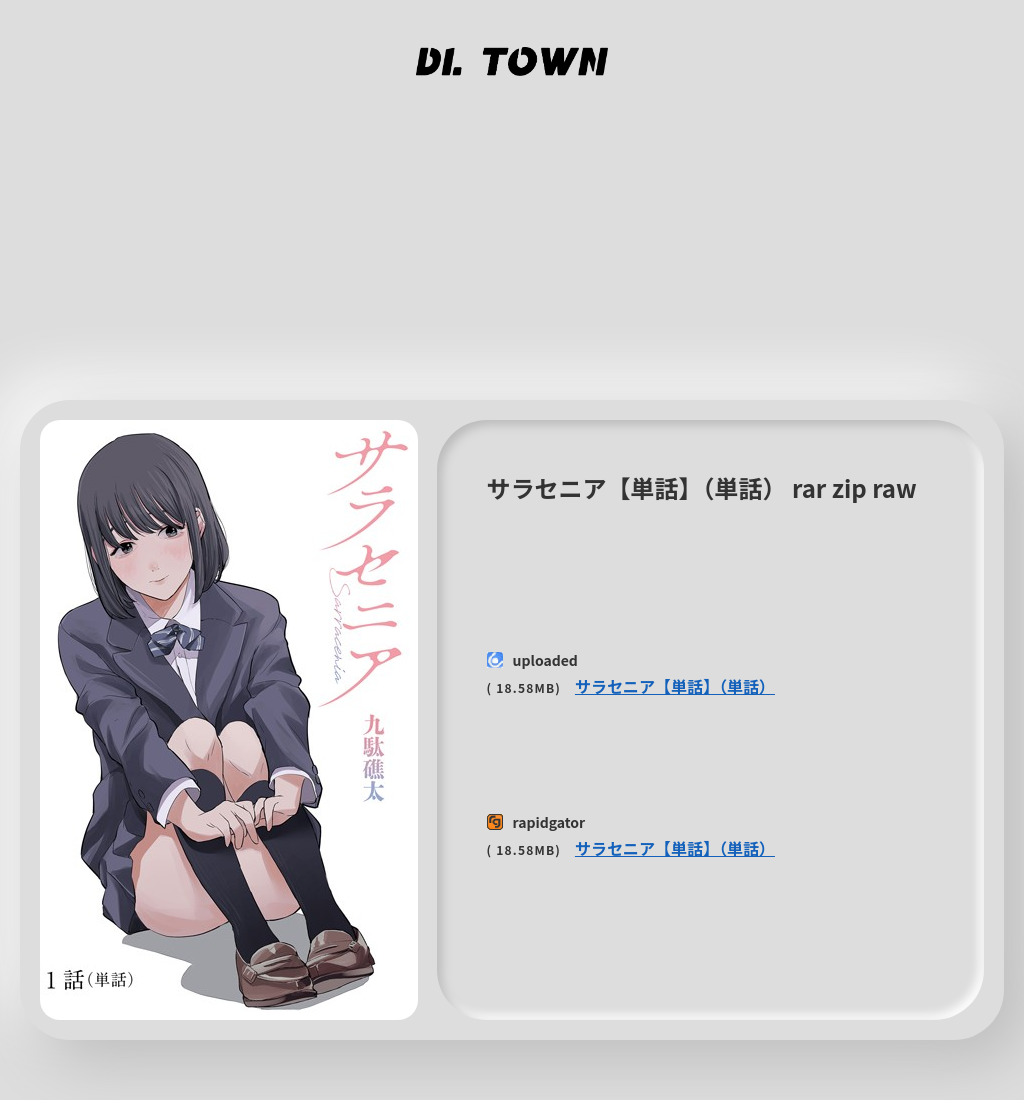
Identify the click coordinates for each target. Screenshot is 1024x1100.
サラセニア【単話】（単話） (675, 686)
